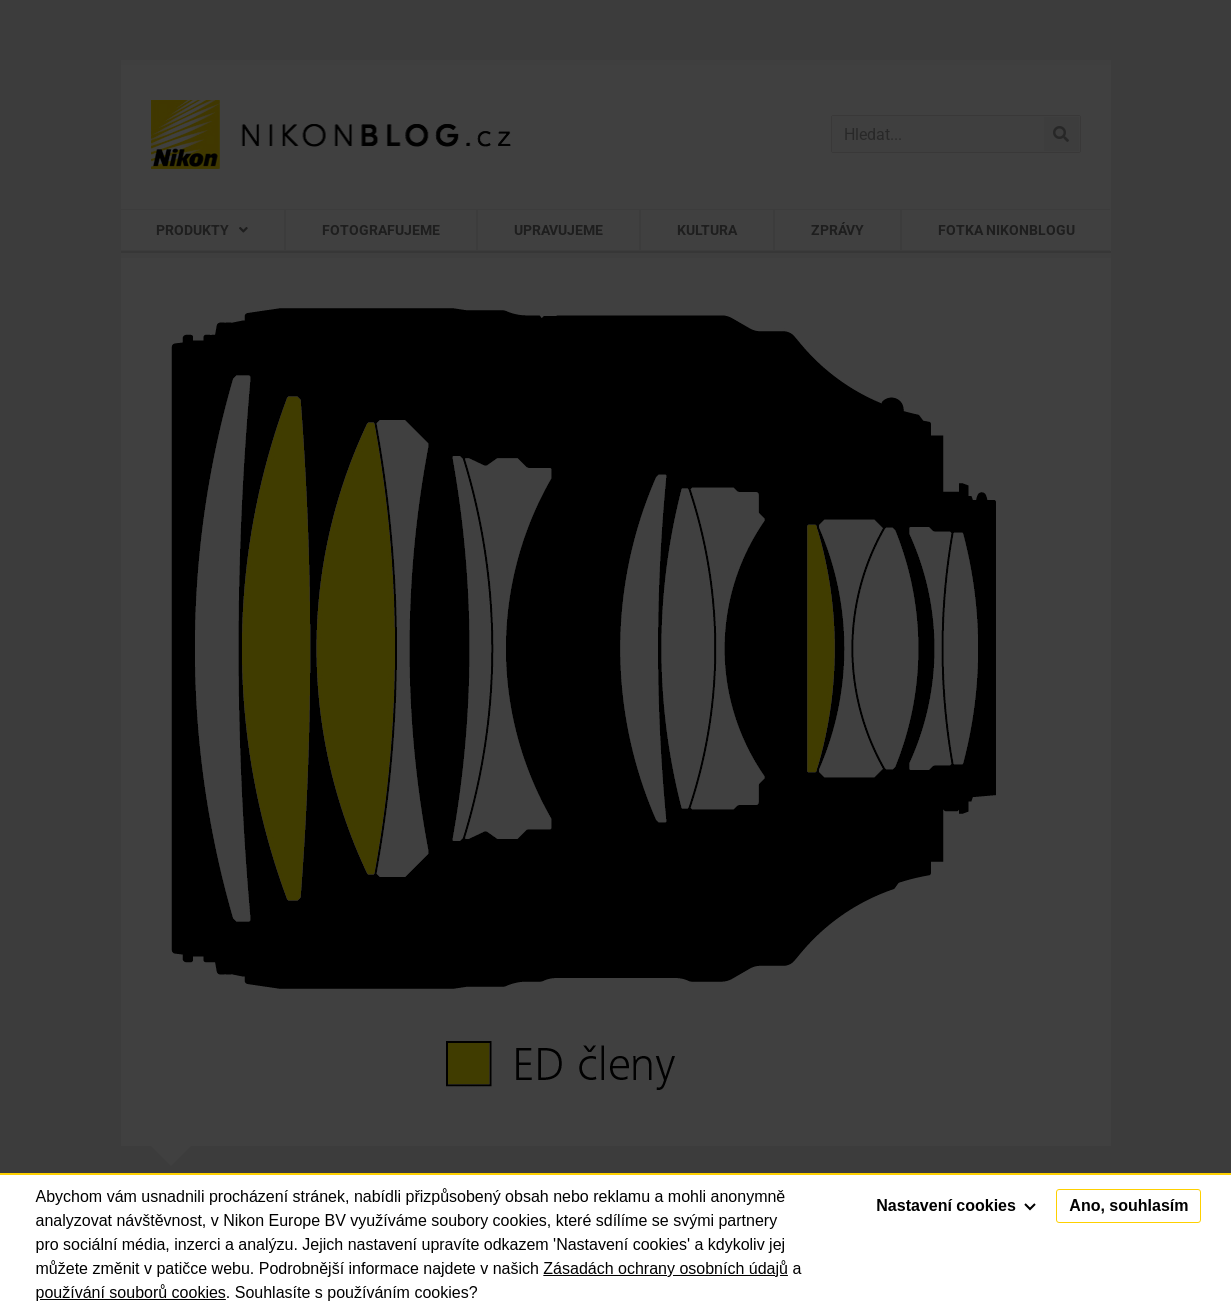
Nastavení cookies (956, 1205)
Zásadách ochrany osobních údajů (665, 1268)
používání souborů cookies (131, 1292)
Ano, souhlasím (1128, 1205)
